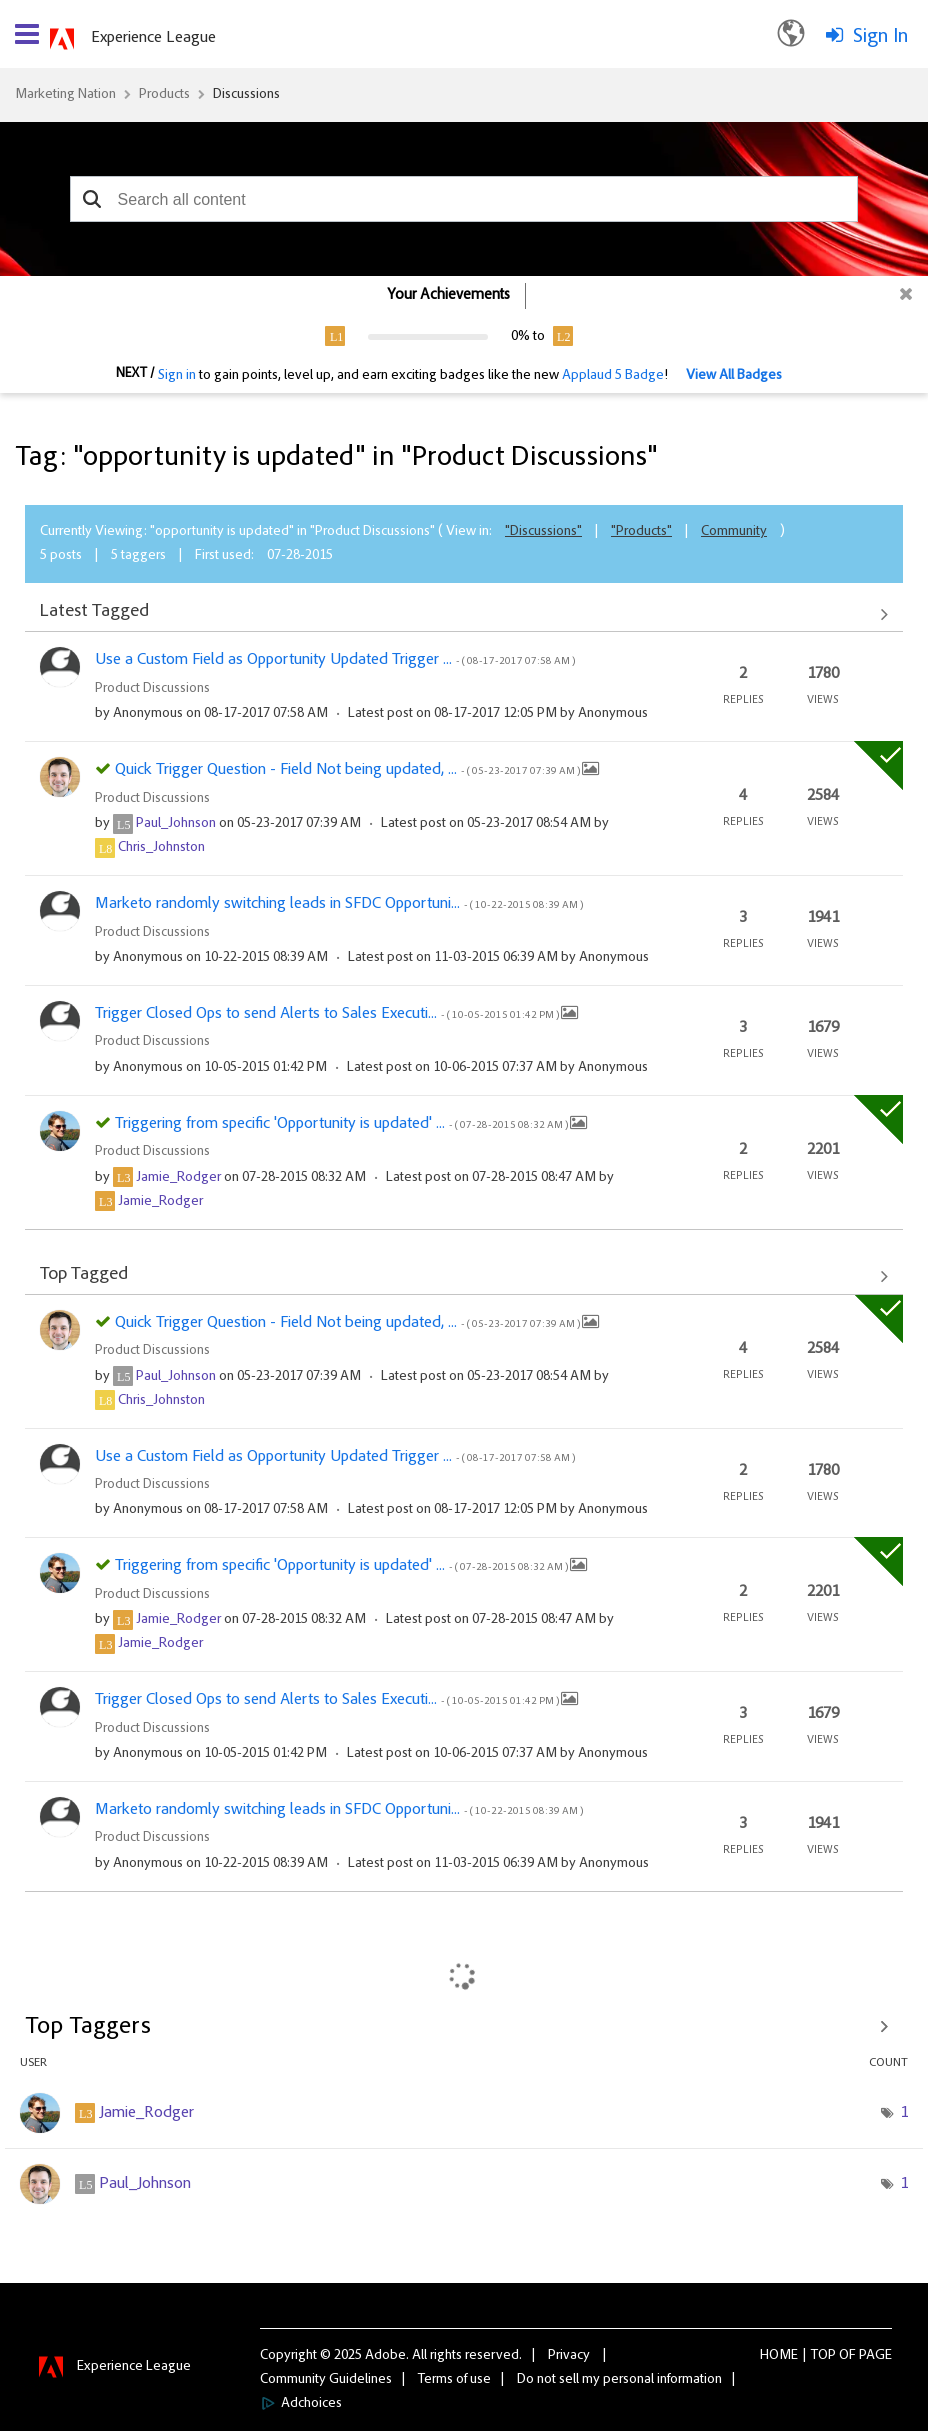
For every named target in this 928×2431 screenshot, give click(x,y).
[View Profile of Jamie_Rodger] (178, 1178)
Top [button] (823, 2356)
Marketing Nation (65, 95)
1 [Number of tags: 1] (904, 2113)
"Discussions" (543, 532)
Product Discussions (152, 689)
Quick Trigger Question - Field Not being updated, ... (348, 770)
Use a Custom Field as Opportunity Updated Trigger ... (335, 660)
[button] (92, 199)
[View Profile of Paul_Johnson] (176, 824)
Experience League (153, 38)
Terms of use (454, 2380)
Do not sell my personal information (619, 2380)
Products (164, 95)
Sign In (880, 37)
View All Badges (734, 376)
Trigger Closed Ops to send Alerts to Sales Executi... (328, 1014)
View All (464, 614)
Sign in (177, 376)
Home (779, 2356)
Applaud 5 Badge (613, 376)
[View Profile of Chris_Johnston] (161, 848)
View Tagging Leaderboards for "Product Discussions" (464, 2027)
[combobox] (464, 199)
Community (734, 532)
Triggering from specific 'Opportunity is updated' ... (342, 1124)
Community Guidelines (326, 2380)
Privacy (569, 2356)
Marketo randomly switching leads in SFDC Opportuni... (339, 904)
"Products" (641, 532)
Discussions (246, 95)
